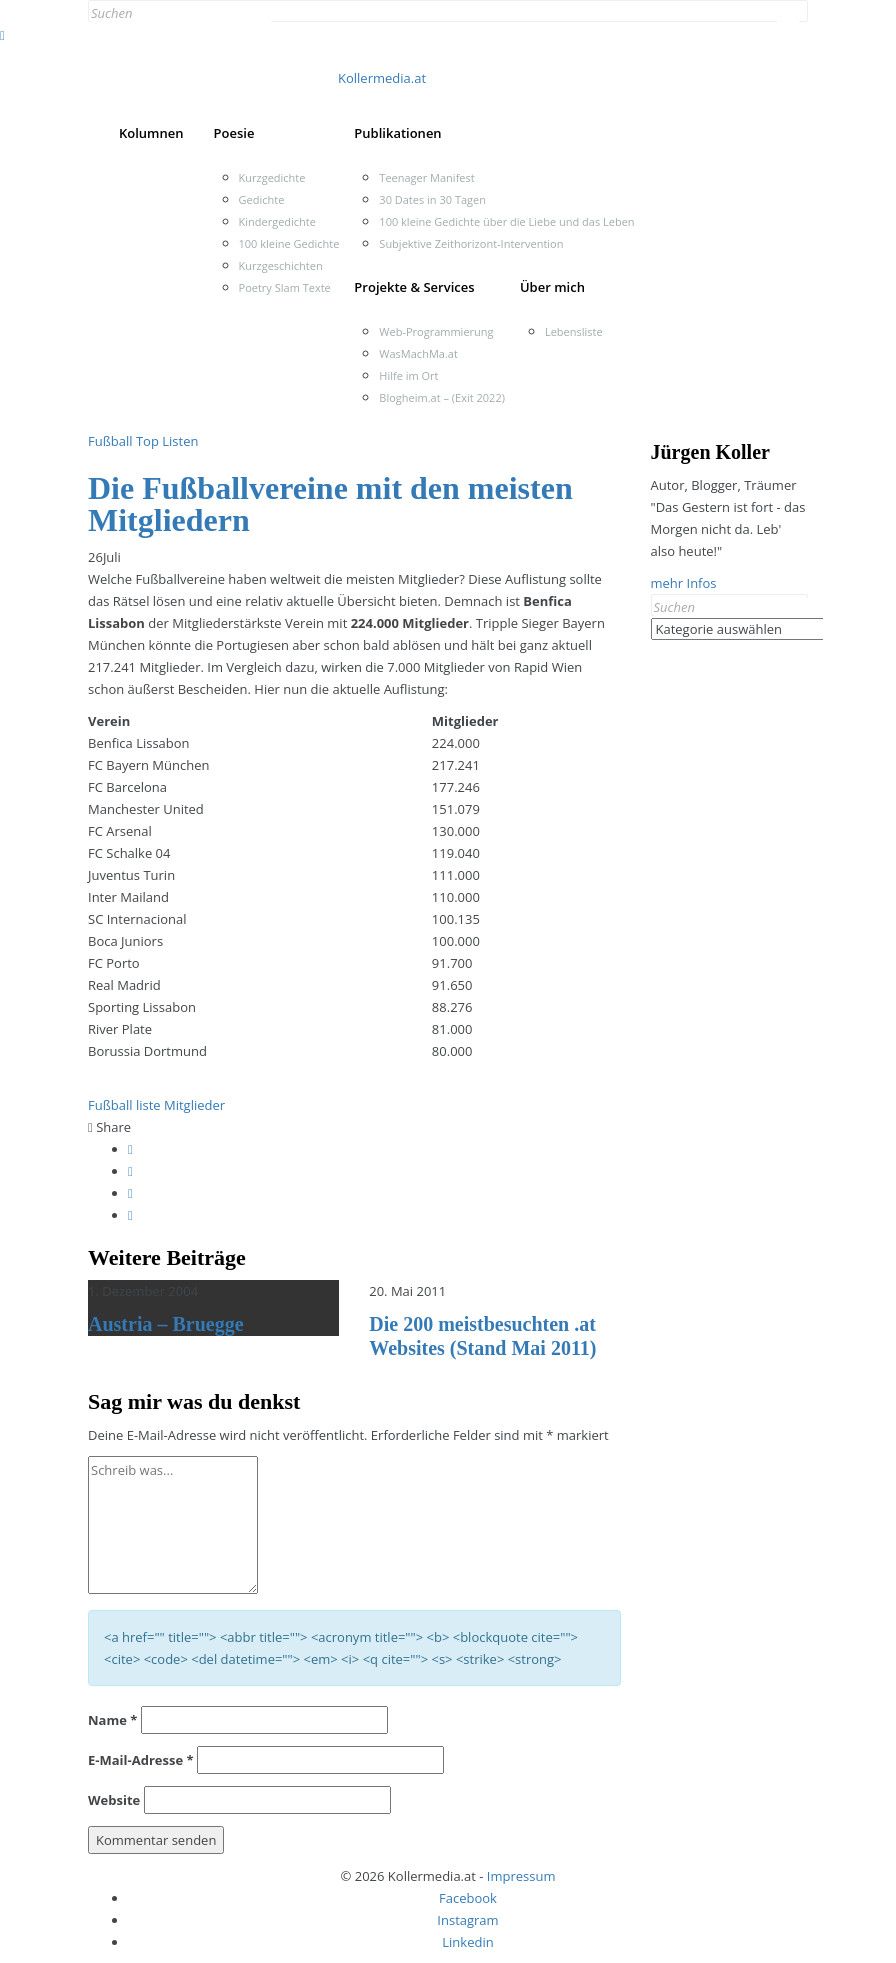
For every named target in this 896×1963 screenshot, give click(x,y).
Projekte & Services (414, 287)
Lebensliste (574, 331)
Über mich (552, 287)
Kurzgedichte (272, 177)
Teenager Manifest (426, 177)
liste (148, 1105)
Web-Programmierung (436, 331)
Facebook (468, 1898)
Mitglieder (194, 1105)
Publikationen (397, 133)
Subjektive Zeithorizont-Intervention (471, 243)
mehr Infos (684, 583)
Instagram (467, 1920)
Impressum (521, 1876)
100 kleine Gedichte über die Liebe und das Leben (506, 221)
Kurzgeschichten (281, 265)
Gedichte (262, 199)
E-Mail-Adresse (141, 1760)
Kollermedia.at (382, 78)
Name (112, 1720)
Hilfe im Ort (408, 375)
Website (114, 1800)
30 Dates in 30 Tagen (432, 199)
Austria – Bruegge (166, 1324)
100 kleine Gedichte (289, 243)
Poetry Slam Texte (285, 287)
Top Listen (167, 441)
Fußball (110, 441)
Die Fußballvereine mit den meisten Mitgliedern (330, 504)
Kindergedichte (277, 221)
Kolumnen (151, 133)
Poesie (234, 133)
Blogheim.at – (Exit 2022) (442, 397)
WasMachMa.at (418, 353)
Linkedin (467, 1942)
